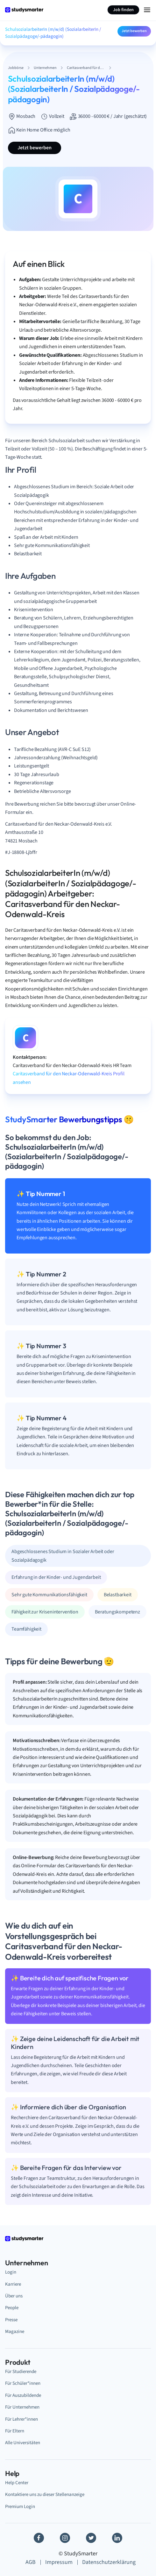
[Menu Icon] (147, 10)
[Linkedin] (117, 2538)
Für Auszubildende (23, 2395)
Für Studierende (20, 2371)
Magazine (14, 2331)
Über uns (14, 2296)
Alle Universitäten (22, 2442)
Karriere (13, 2284)
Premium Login (20, 2506)
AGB (30, 2562)
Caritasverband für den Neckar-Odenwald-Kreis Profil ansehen (68, 1077)
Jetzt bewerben (134, 31)
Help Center (16, 2482)
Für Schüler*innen (22, 2383)
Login (10, 2272)
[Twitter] (91, 2538)
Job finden (123, 10)
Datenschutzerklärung (109, 2562)
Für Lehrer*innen (21, 2419)
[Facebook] (39, 2538)
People (11, 2307)
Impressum (59, 2562)
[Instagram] (65, 2538)
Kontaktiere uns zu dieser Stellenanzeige (44, 2494)
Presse (11, 2319)
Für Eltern (14, 2431)
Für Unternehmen (22, 2407)
